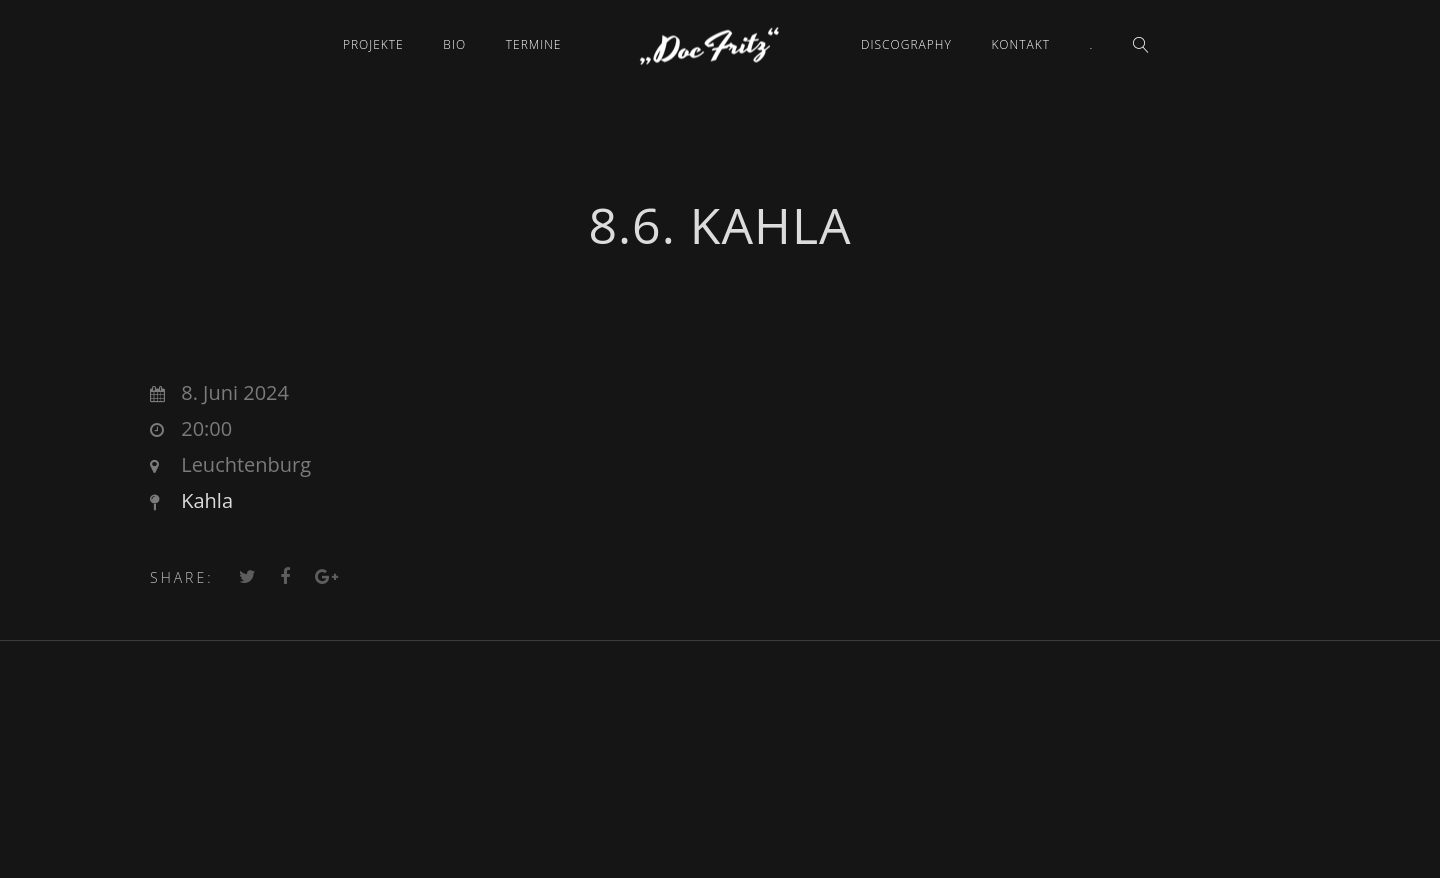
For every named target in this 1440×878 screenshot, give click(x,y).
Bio (454, 44)
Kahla (207, 500)
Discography (906, 44)
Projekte (373, 44)
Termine (534, 44)
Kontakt (1020, 44)
